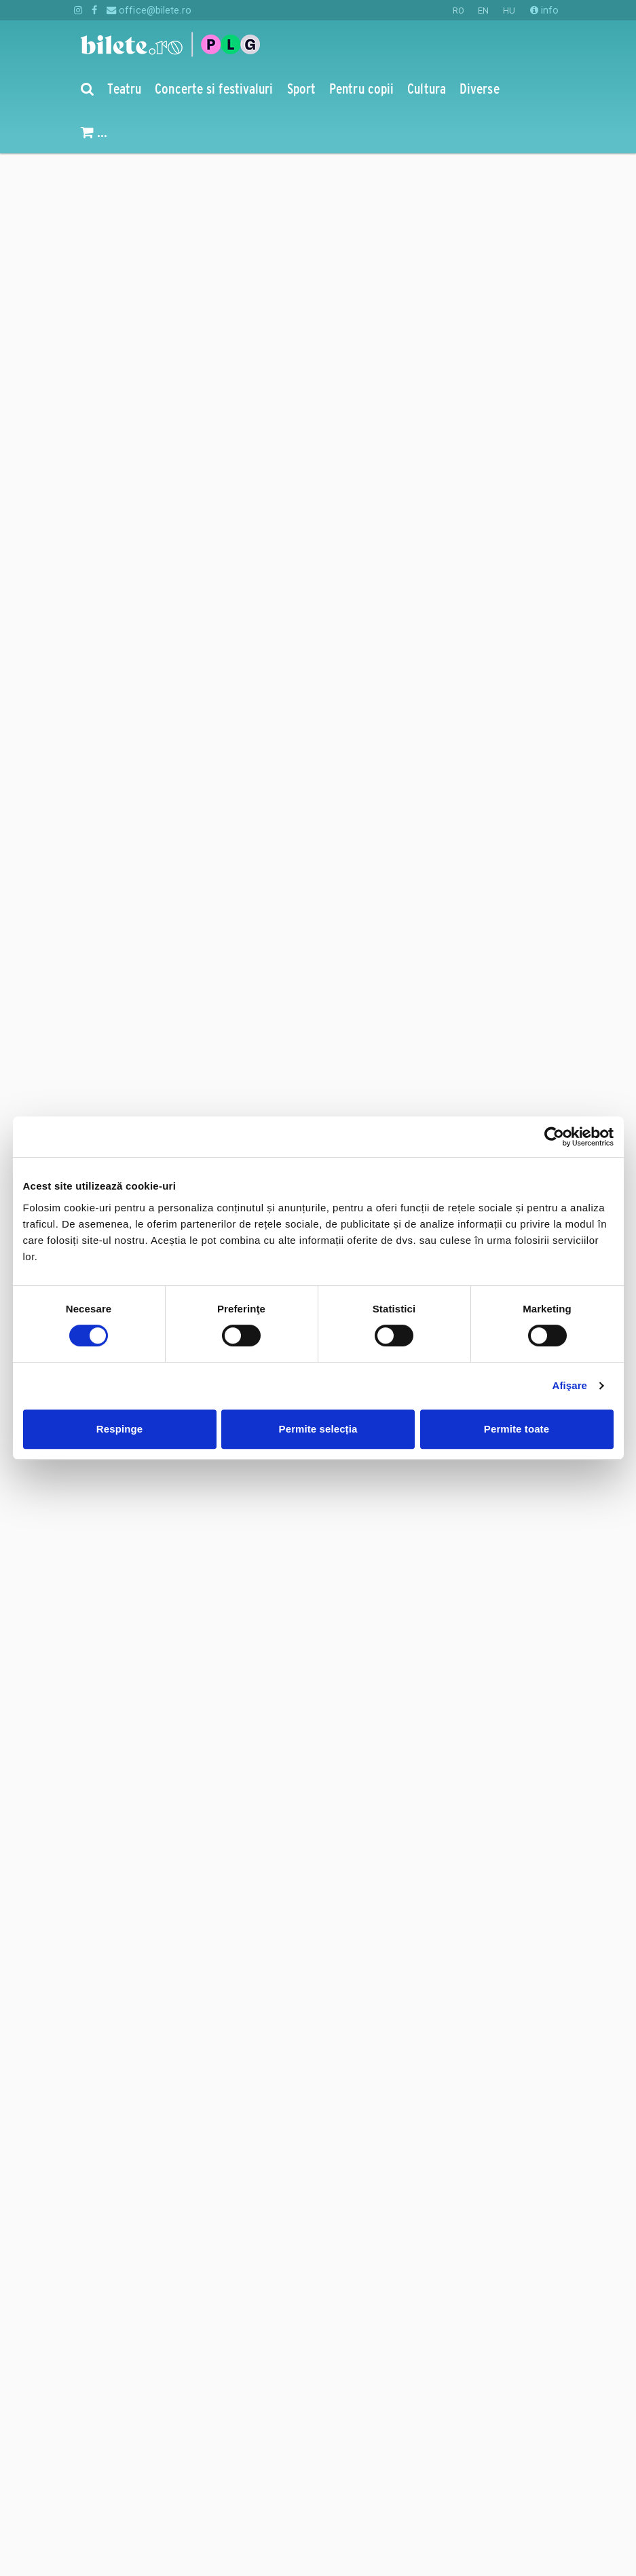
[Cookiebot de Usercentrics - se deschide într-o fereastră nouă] (554, 1136)
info (544, 10)
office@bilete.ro (149, 10)
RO (458, 10)
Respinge (119, 1429)
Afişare (570, 1385)
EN (483, 10)
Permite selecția (318, 1429)
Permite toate (516, 1429)
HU (509, 10)
